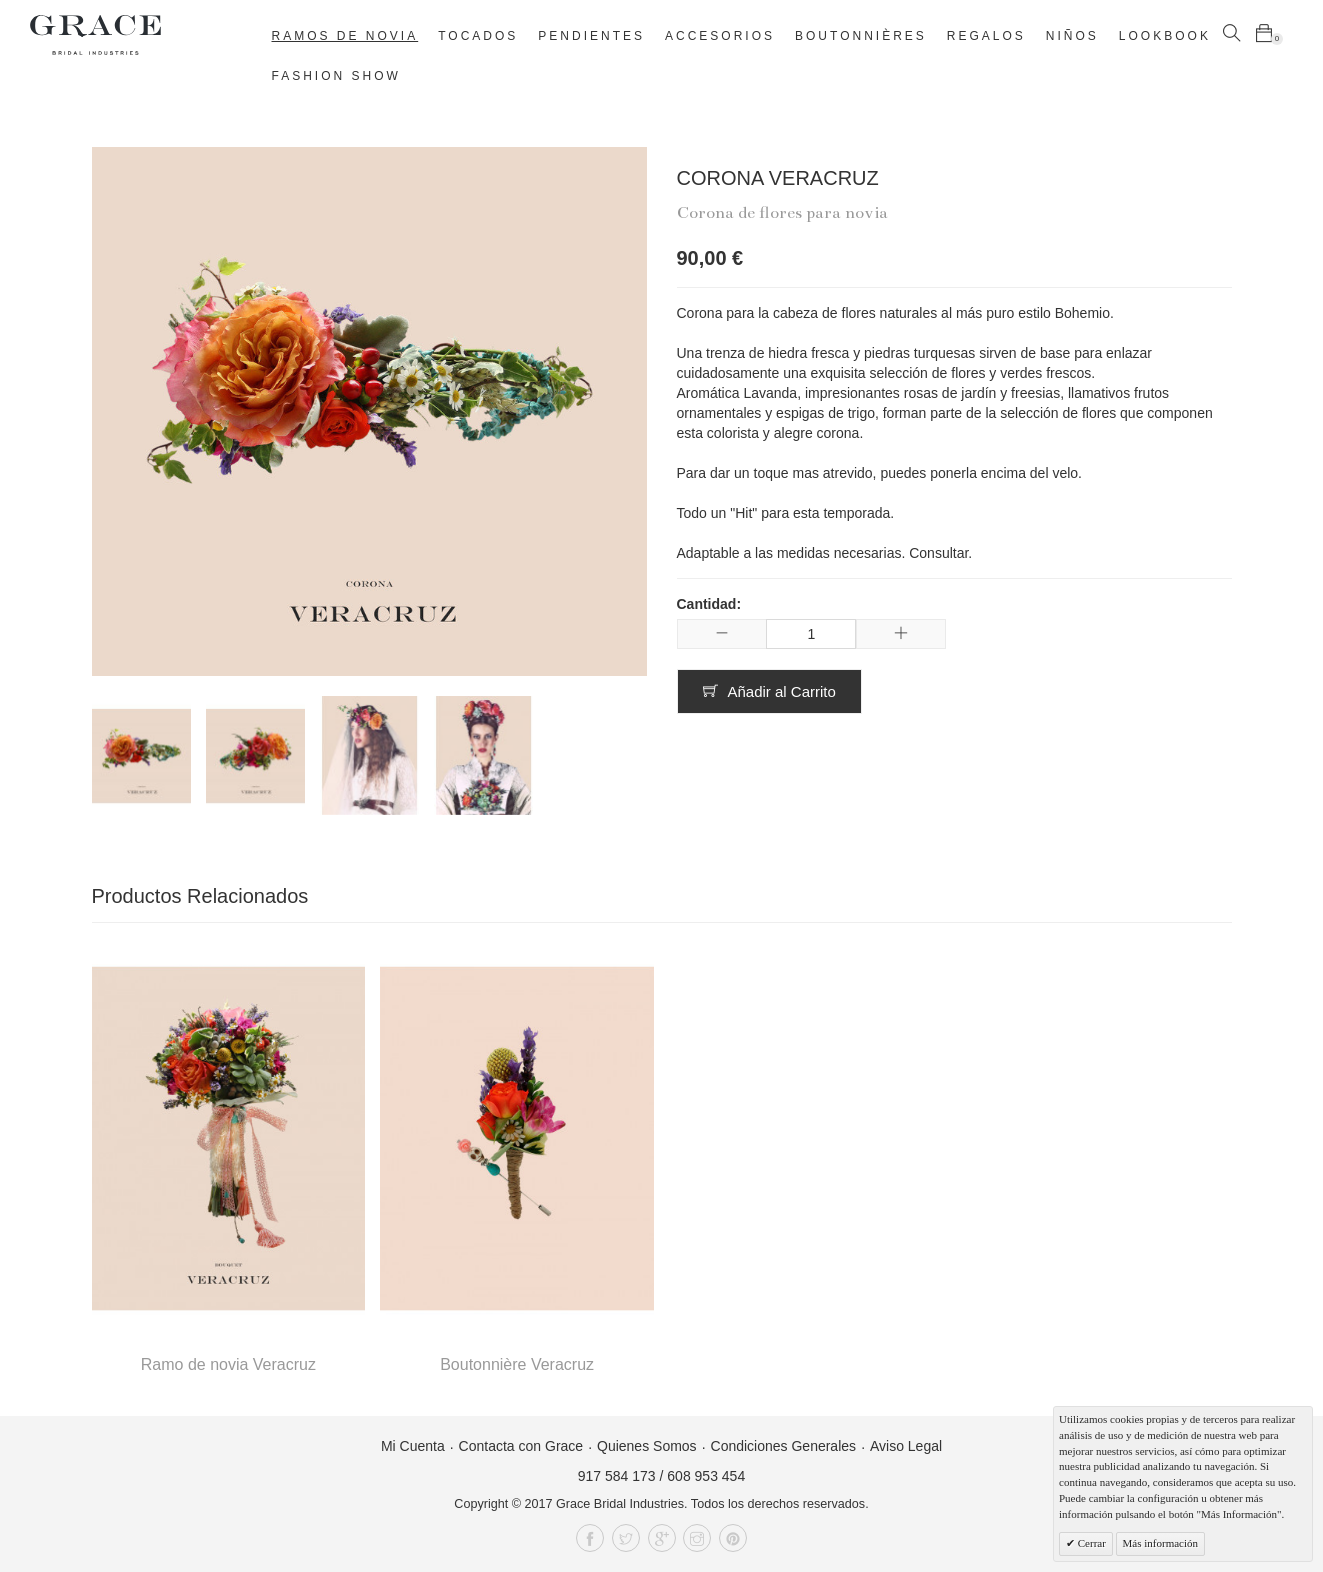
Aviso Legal (906, 1446)
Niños (1072, 36)
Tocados (478, 36)
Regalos (986, 36)
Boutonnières (861, 36)
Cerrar (1090, 1543)
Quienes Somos (647, 1446)
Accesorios (720, 36)
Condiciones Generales (784, 1446)
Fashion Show (336, 76)
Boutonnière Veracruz (517, 1364)
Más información (1160, 1543)
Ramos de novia (345, 36)
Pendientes (591, 36)
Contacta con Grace (521, 1446)
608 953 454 (706, 1476)
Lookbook (1165, 36)
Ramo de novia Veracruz (228, 1364)
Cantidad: (709, 604)
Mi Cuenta (413, 1446)
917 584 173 (617, 1476)
